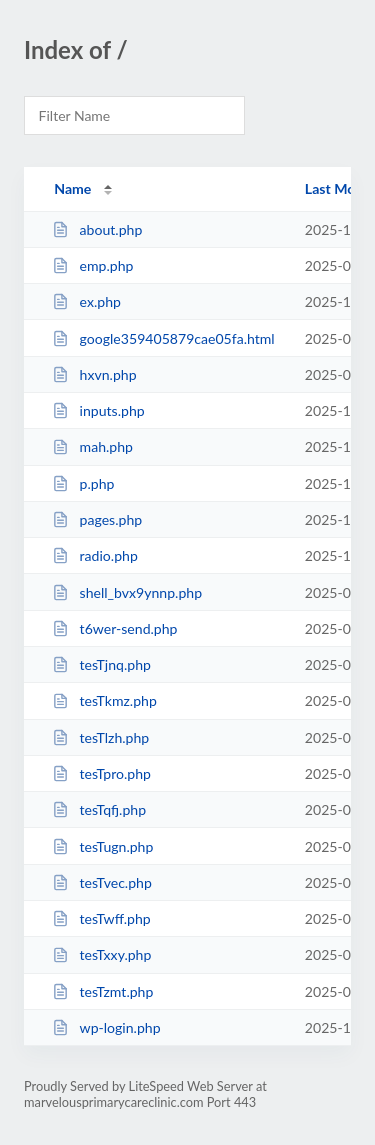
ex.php (86, 301)
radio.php (95, 555)
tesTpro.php (101, 773)
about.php (97, 229)
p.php (83, 483)
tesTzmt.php (102, 991)
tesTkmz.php (104, 700)
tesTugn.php (102, 846)
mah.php (92, 446)
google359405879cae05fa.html (163, 338)
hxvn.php (94, 374)
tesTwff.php (101, 918)
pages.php (97, 519)
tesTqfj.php (99, 809)
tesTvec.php (102, 882)
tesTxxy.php (101, 954)
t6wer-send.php (114, 628)
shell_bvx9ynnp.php (127, 592)
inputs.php (98, 410)
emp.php (92, 265)
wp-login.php (106, 1027)
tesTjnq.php (101, 664)
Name (72, 188)
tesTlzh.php (100, 737)
